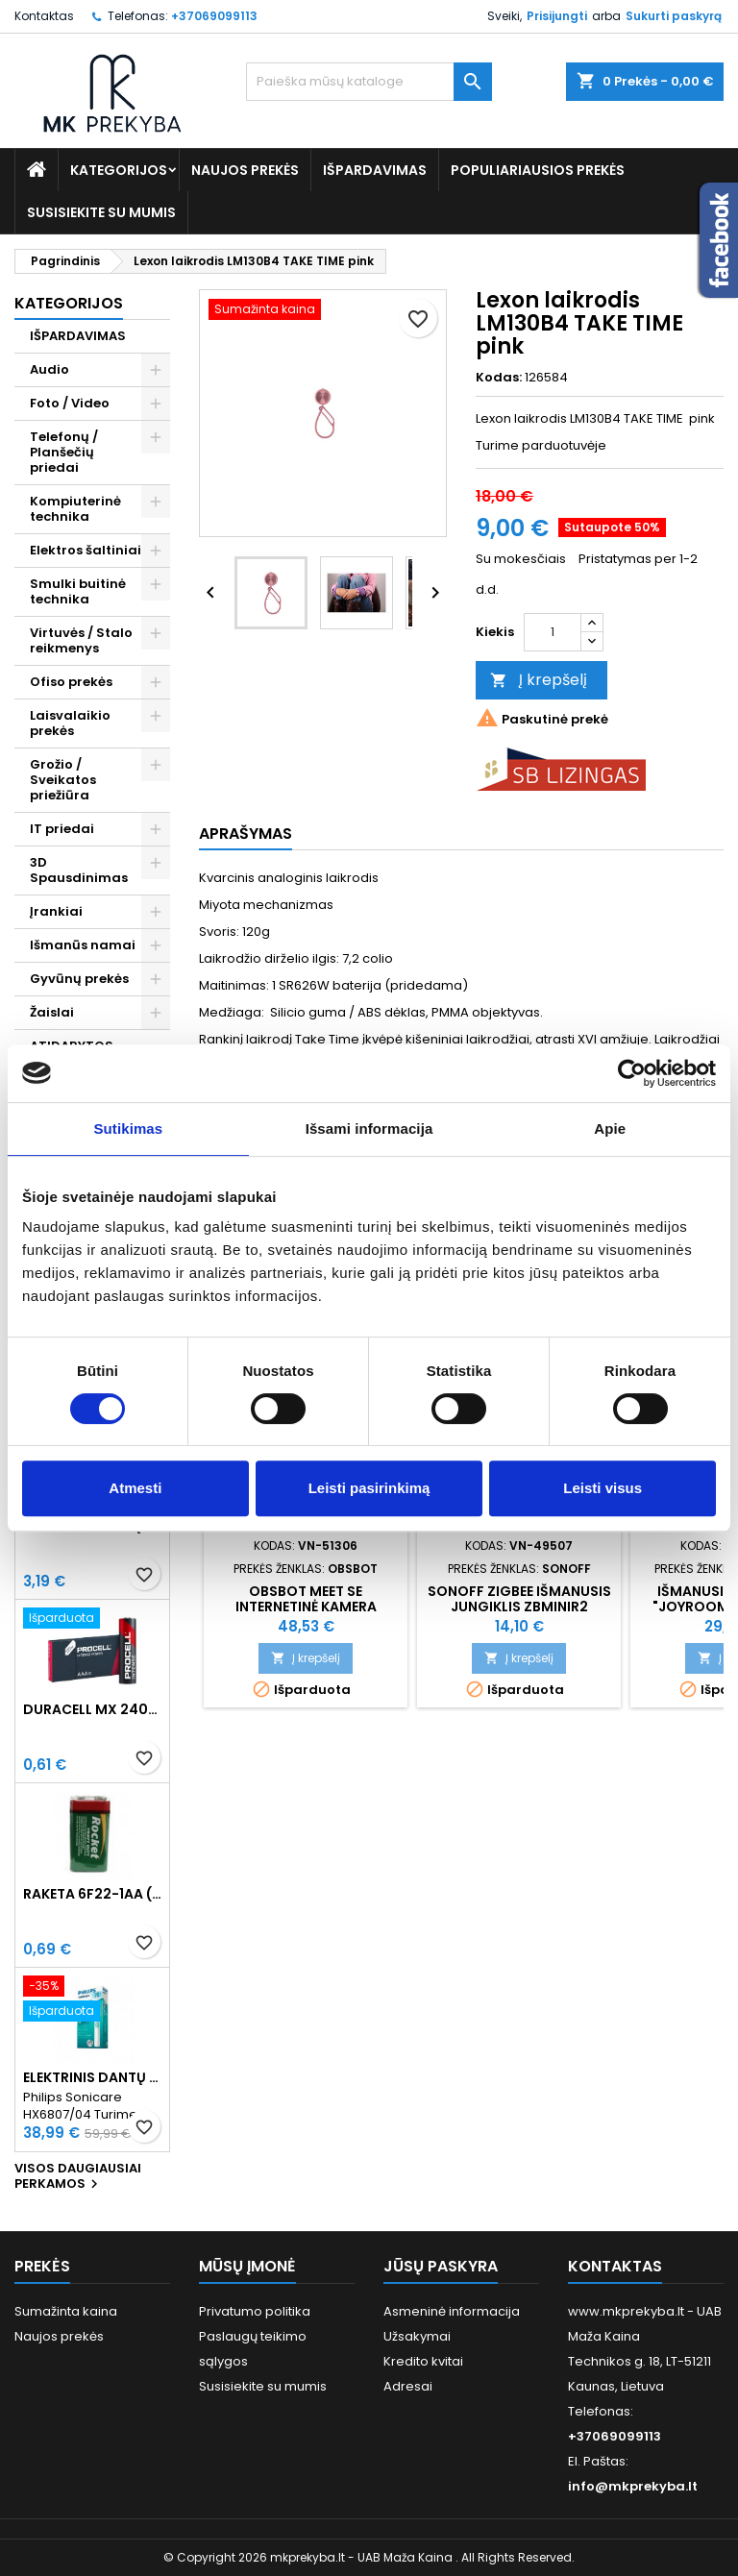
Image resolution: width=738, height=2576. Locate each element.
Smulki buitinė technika (78, 591)
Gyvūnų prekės (79, 978)
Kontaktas (44, 16)
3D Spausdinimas (79, 870)
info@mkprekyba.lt (633, 2486)
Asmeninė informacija (451, 2311)
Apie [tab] (610, 1128)
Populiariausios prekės (538, 170)
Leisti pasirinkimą (369, 1488)
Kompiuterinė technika (75, 509)
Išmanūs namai (82, 945)
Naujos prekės (245, 170)
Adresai (407, 2386)
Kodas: (499, 377)
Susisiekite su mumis (101, 212)
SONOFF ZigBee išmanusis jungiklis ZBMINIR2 (519, 1599)
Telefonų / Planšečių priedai (64, 452)
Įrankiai (56, 911)
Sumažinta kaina (65, 2311)
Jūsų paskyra (440, 2266)
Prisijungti (557, 16)
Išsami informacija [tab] (369, 1128)
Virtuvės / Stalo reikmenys (81, 640)
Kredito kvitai (423, 2361)
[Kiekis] (552, 632)
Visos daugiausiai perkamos (77, 2177)
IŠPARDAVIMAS (375, 170)
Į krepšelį (538, 680)
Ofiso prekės (71, 682)
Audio (49, 369)
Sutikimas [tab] (127, 1128)
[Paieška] (369, 81)
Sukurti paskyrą (674, 16)
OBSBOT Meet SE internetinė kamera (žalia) (306, 1606)
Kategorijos (118, 170)
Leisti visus (602, 1488)
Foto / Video (70, 403)
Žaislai (52, 1012)
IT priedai (62, 829)
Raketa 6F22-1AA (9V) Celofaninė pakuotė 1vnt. (92, 1893)
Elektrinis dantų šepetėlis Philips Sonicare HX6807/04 (92, 2077)
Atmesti (135, 1488)
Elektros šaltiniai (85, 550)
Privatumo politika (254, 2311)
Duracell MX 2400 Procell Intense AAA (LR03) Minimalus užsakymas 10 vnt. (92, 1709)
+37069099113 (214, 16)
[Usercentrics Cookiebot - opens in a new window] (632, 1073)
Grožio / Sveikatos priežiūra (63, 779)
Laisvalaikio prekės (70, 723)
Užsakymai (417, 2336)
